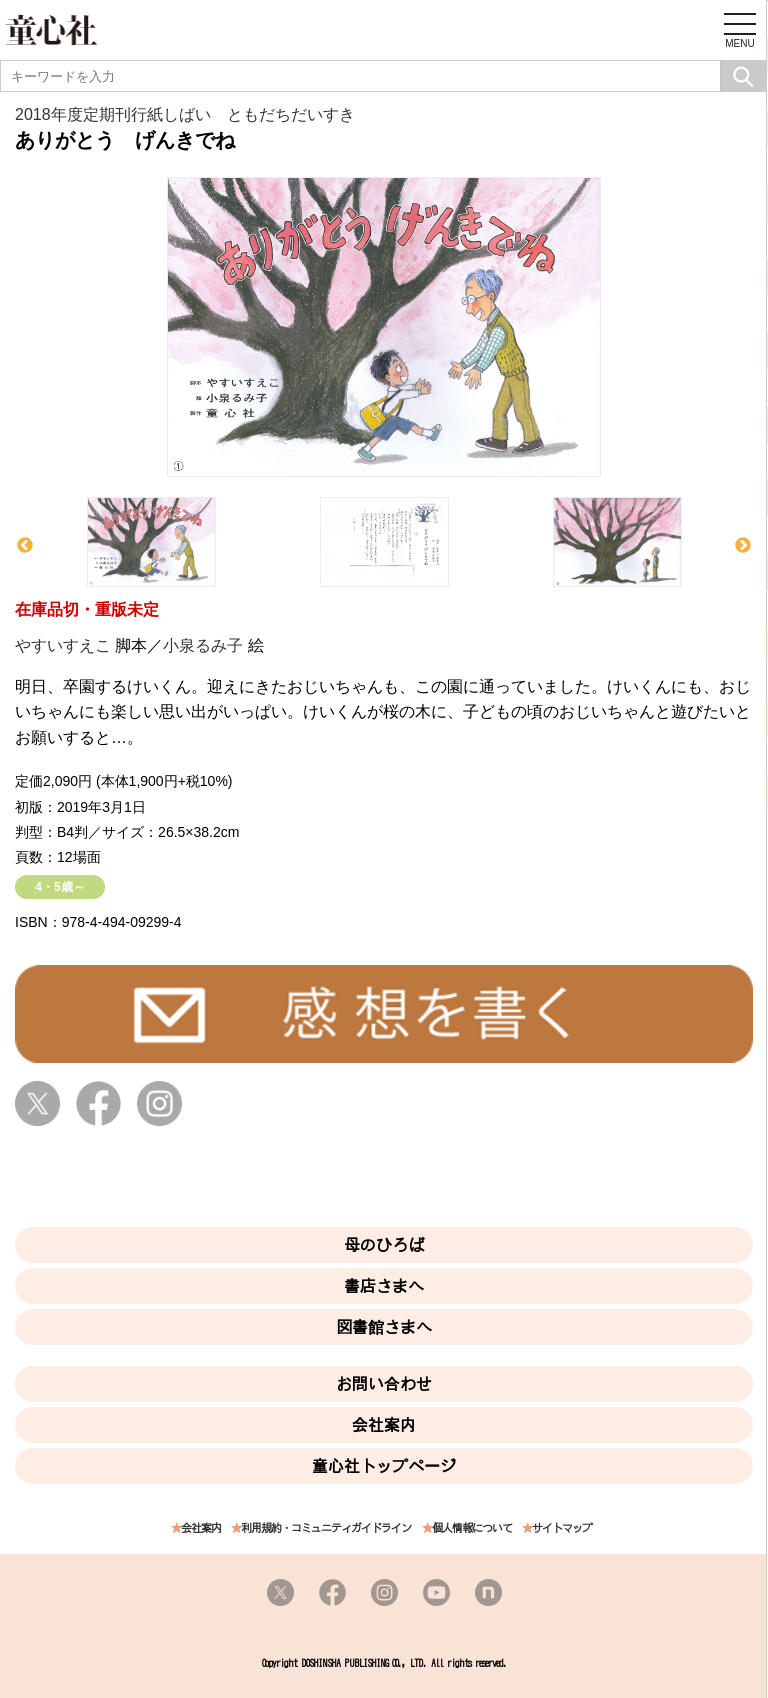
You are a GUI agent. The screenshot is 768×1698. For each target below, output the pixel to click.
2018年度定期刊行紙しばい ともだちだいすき (185, 114)
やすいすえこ (63, 645)
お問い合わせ (384, 1384)
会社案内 (384, 1425)
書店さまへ (384, 1286)
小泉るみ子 (203, 645)
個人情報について (472, 1528)
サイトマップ (562, 1528)
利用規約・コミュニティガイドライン (326, 1528)
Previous (25, 546)
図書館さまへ (384, 1327)
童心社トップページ (384, 1466)
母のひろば (384, 1245)
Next (743, 546)
